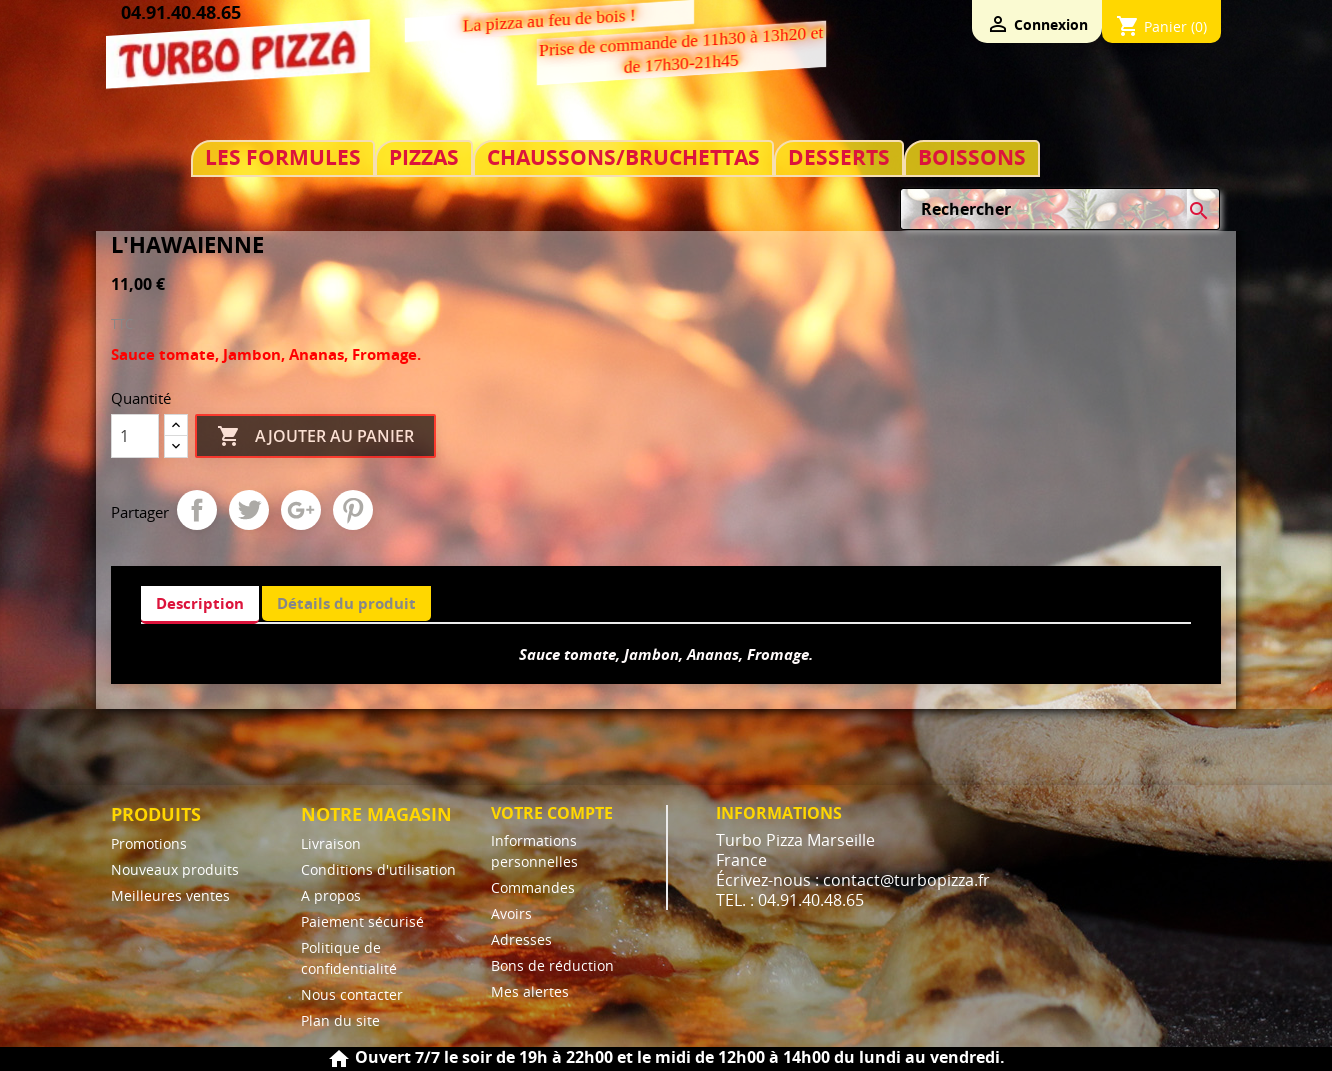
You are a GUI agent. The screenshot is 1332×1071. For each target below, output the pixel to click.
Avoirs (511, 913)
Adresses (521, 939)
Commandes (533, 887)
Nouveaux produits (175, 869)
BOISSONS (972, 157)
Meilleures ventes (170, 895)
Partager (197, 510)
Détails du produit (346, 603)
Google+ (301, 510)
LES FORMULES (283, 157)
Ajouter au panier (315, 437)
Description (200, 603)
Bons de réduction (552, 965)
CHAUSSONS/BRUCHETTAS (623, 157)
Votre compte (552, 813)
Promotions (149, 843)
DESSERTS (839, 157)
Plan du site (340, 1020)
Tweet (249, 510)
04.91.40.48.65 (181, 12)
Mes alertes (530, 991)
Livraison (331, 843)
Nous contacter (352, 994)
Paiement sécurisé (362, 921)
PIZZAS (424, 157)
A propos (331, 895)
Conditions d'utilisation (378, 869)
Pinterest (353, 510)
